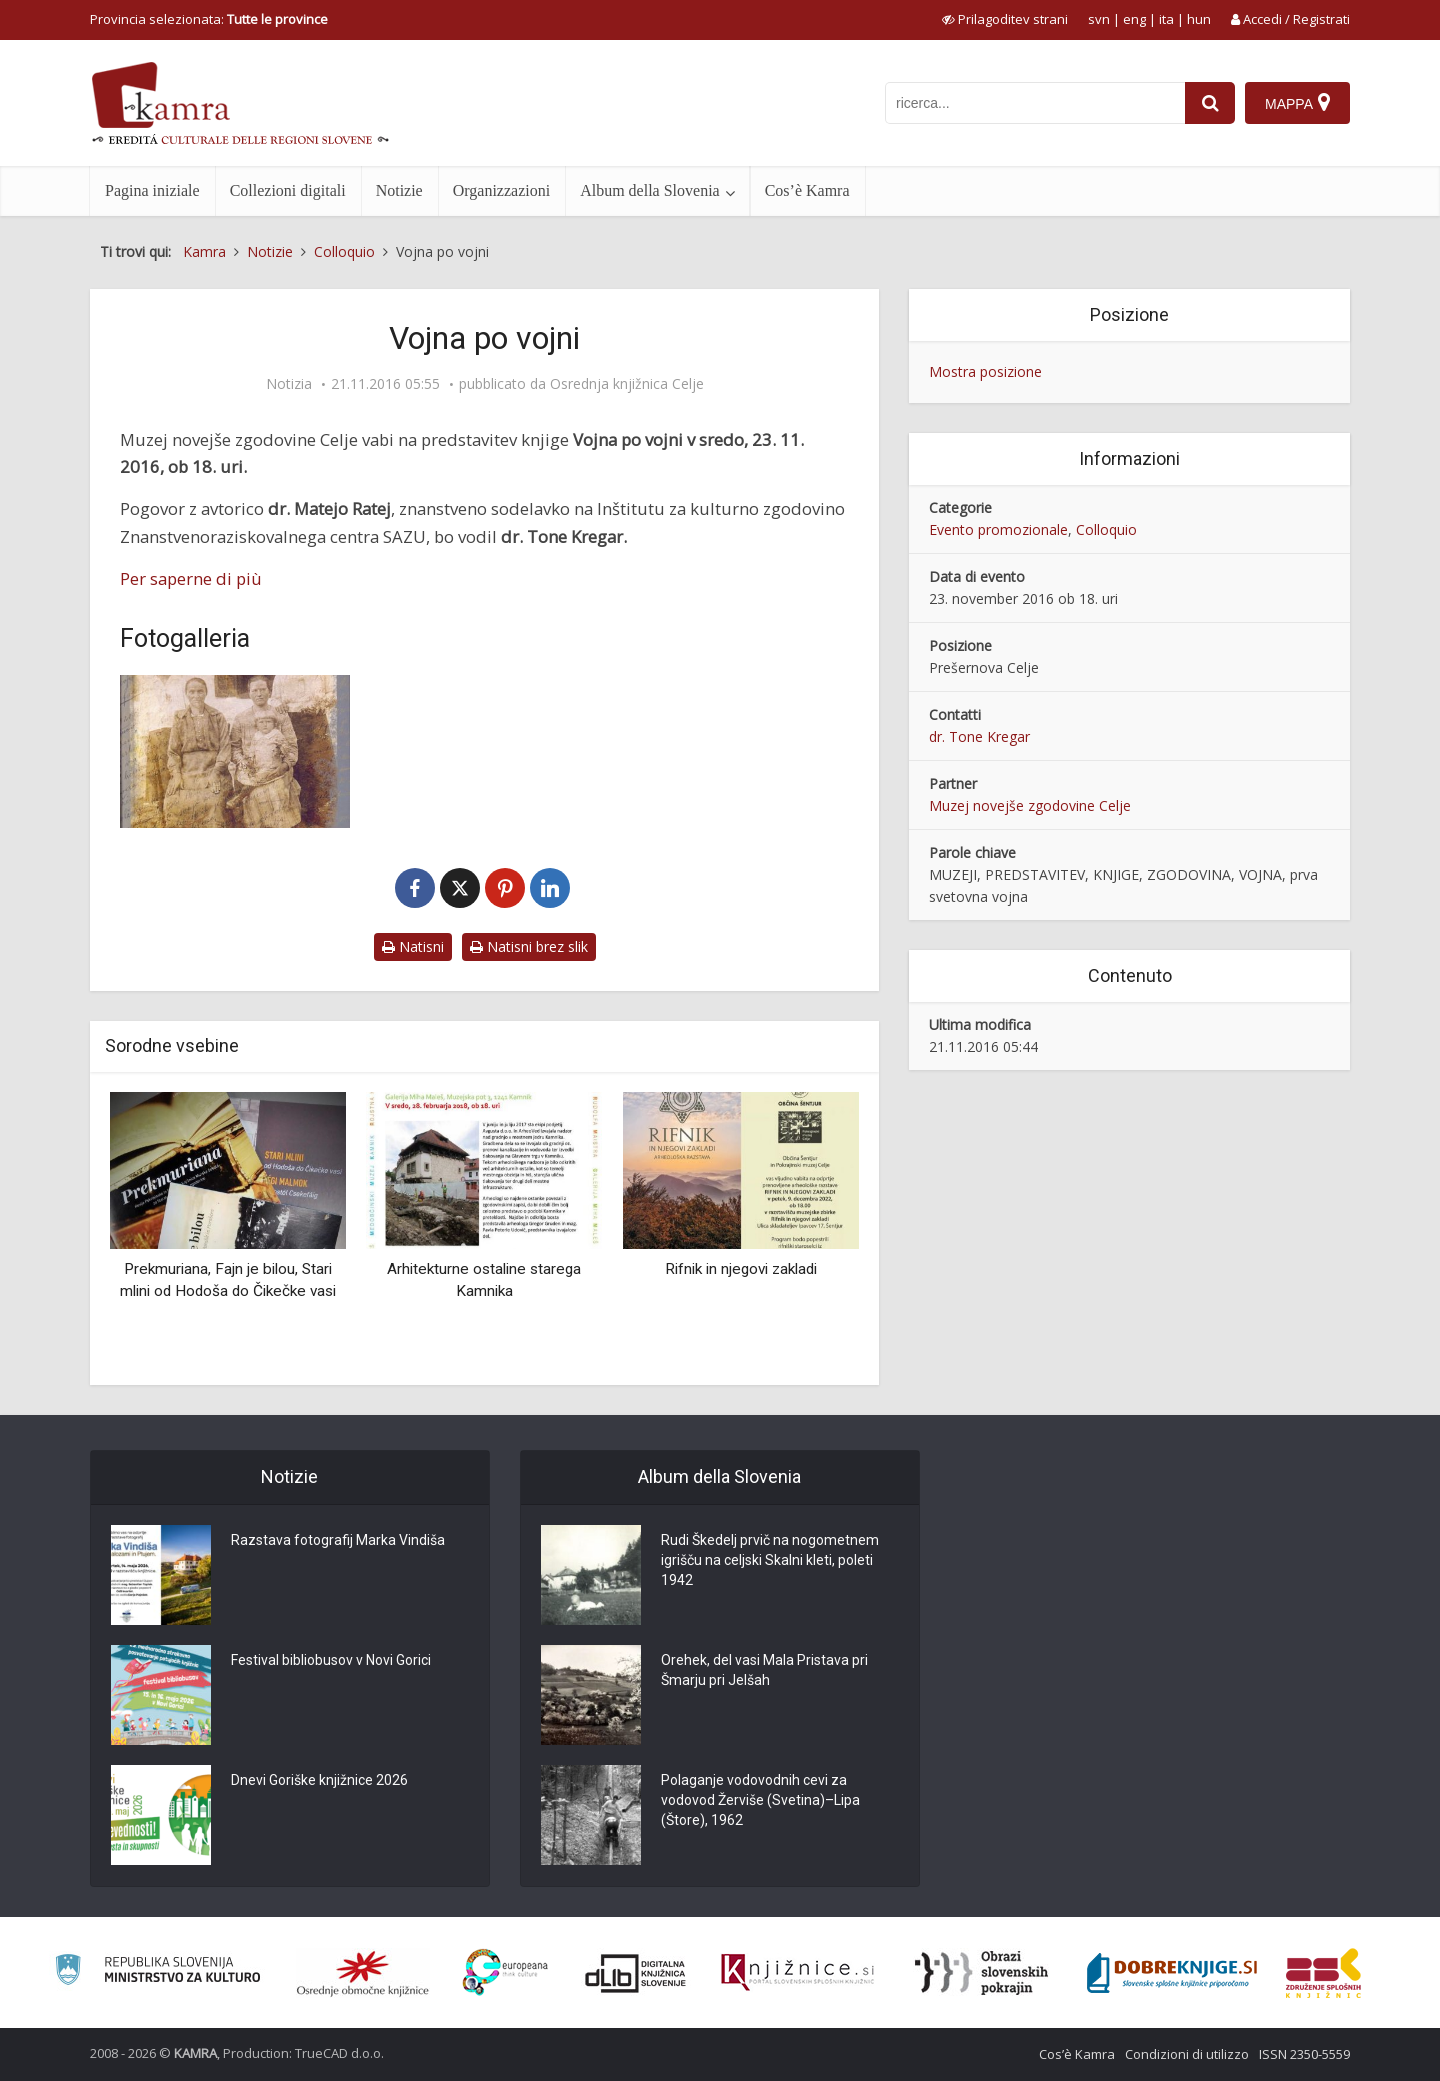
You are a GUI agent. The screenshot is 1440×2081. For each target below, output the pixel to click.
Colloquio (1106, 529)
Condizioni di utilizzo (1187, 2054)
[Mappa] (1297, 103)
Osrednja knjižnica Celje (627, 384)
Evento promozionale (998, 529)
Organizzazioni (501, 190)
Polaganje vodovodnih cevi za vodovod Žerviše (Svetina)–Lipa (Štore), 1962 (760, 1800)
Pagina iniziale (152, 190)
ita (1166, 19)
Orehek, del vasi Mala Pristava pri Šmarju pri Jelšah (764, 1670)
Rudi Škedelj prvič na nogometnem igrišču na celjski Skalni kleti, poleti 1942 (770, 1560)
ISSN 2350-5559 (1304, 2054)
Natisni (413, 946)
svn (1099, 19)
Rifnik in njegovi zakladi (741, 1269)
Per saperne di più (191, 578)
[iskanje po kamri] (1035, 103)
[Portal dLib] (636, 1973)
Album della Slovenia (650, 190)
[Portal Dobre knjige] (1172, 1973)
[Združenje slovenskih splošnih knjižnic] (797, 1973)
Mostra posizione (985, 371)
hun (1199, 19)
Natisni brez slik (529, 946)
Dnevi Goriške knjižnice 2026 (319, 1780)
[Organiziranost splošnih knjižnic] (363, 1973)
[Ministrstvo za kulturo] (157, 1972)
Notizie (399, 190)
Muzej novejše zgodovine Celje (1030, 805)
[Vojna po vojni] (235, 751)
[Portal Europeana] (505, 1972)
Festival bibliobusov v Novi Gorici (331, 1660)
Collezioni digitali (288, 190)
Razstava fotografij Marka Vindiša (338, 1540)
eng (1134, 19)
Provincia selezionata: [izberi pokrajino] (209, 19)
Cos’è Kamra (807, 190)
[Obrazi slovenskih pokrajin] (981, 1973)
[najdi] (1210, 103)
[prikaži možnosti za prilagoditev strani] (1005, 19)
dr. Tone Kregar (979, 736)
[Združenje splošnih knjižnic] (1323, 1973)
